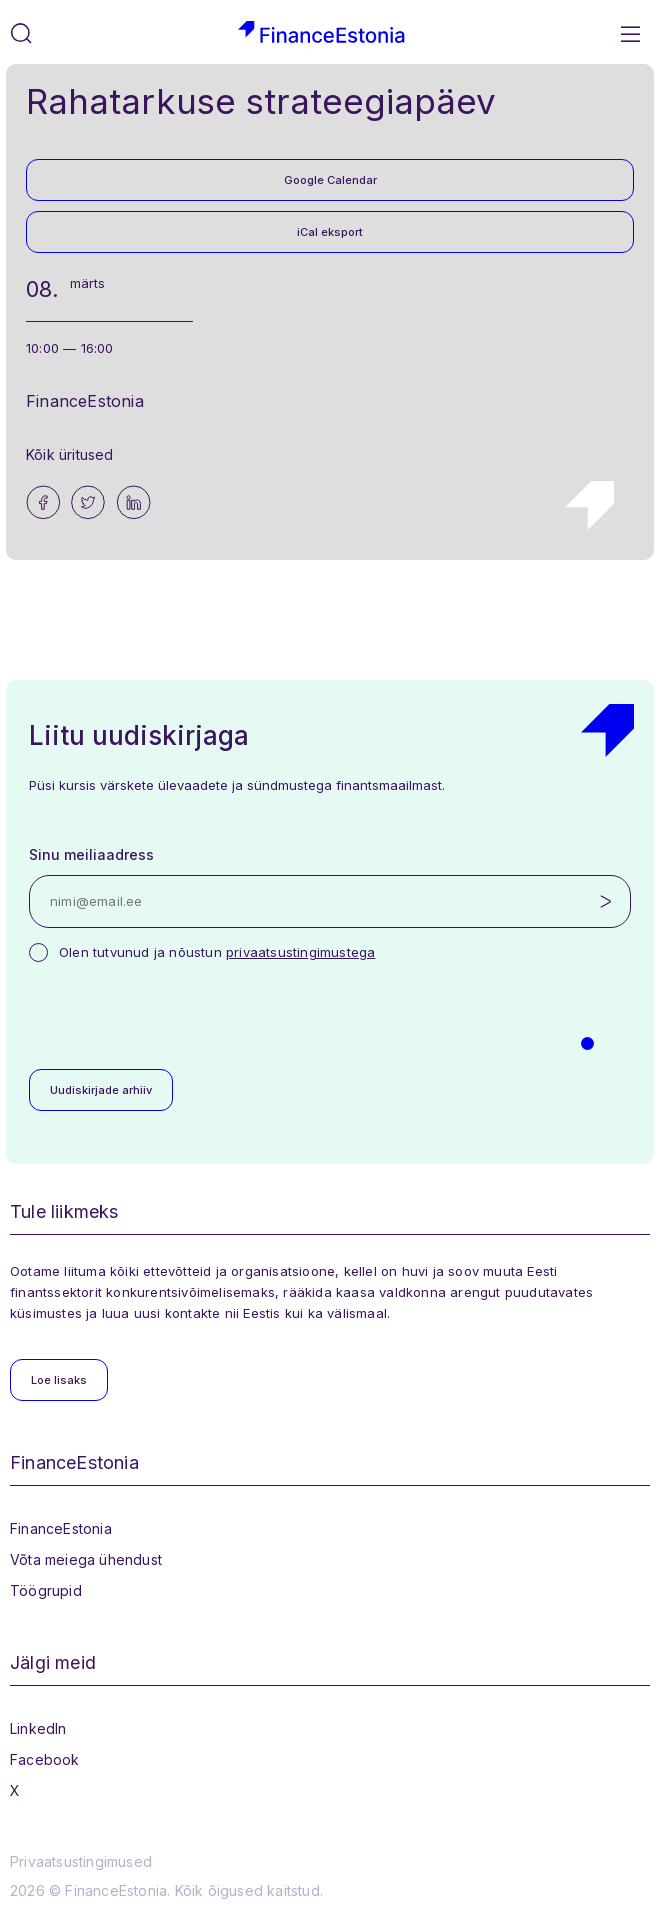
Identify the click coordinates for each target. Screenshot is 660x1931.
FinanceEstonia (61, 1528)
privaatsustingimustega (300, 952)
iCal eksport (330, 232)
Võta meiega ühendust (86, 1559)
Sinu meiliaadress (91, 854)
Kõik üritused (70, 454)
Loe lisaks (59, 1380)
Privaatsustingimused (81, 1861)
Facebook (45, 1759)
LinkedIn (38, 1728)
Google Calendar (330, 180)
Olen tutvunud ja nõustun (217, 952)
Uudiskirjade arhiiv (101, 1090)
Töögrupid (46, 1590)
